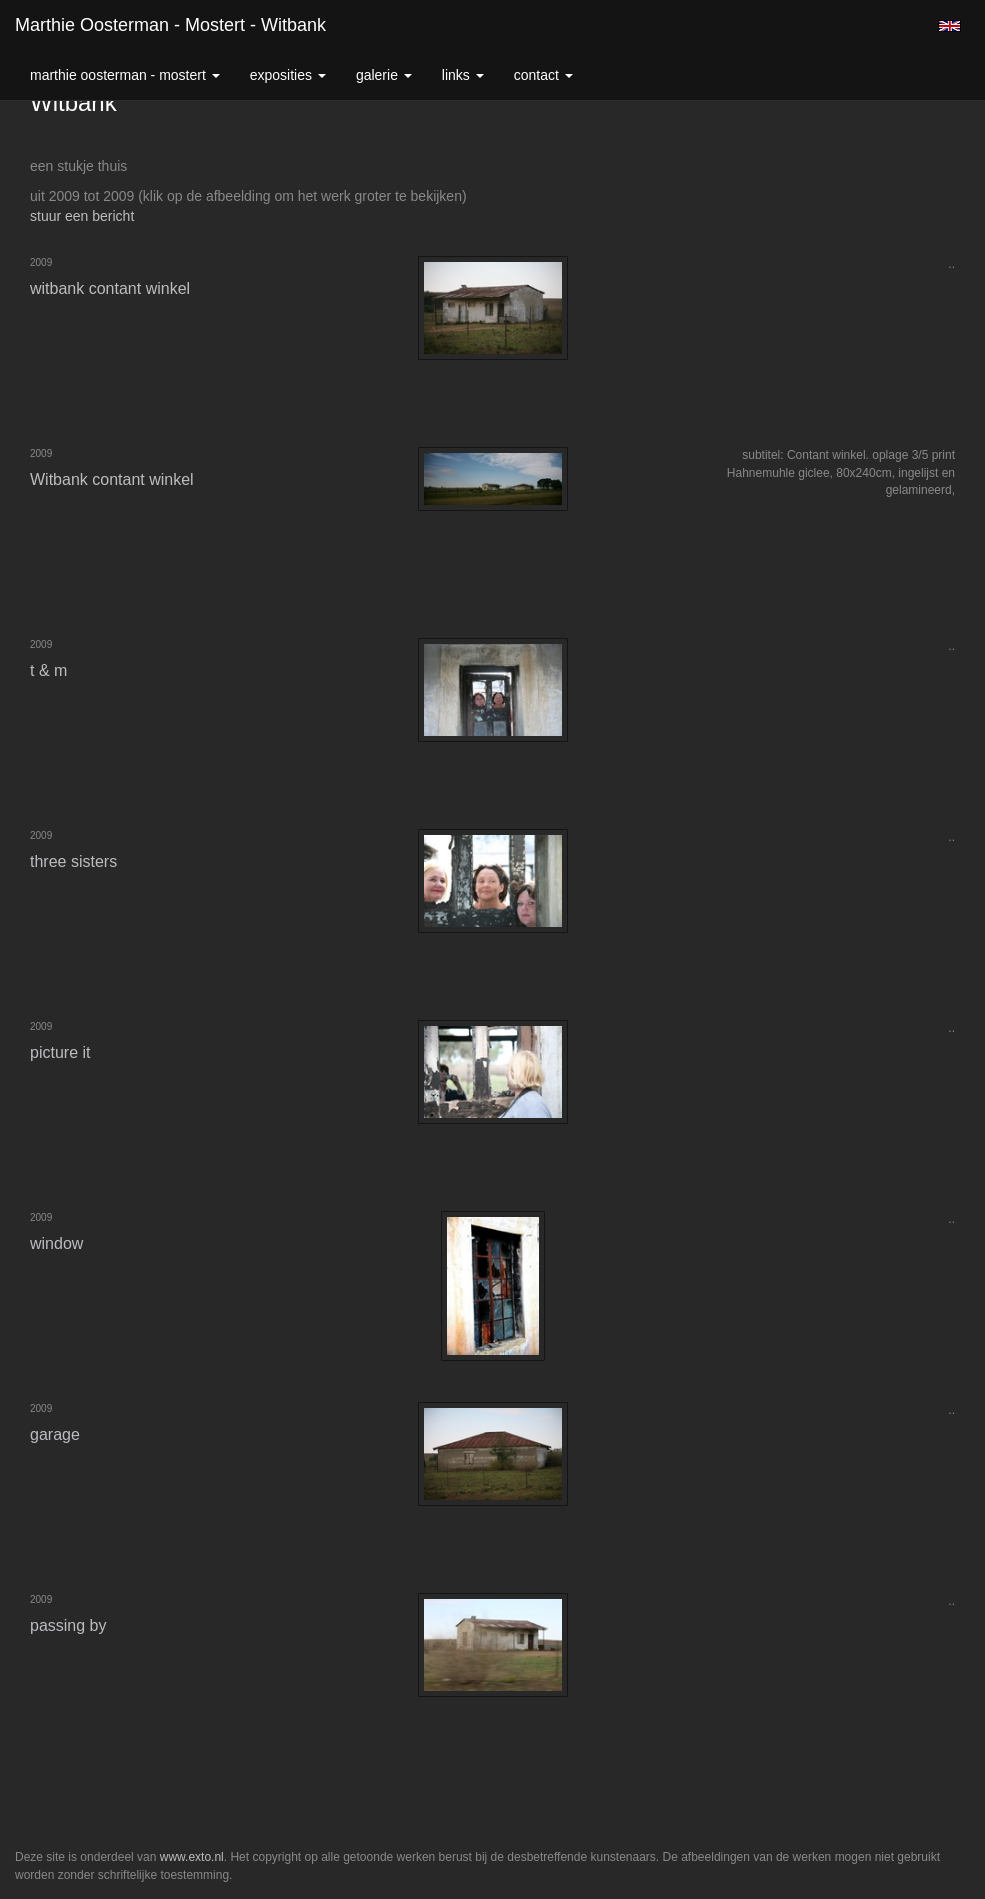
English (949, 26)
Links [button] (463, 75)
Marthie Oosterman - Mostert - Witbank (170, 25)
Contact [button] (543, 75)
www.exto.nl (192, 1857)
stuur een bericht (82, 216)
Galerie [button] (384, 75)
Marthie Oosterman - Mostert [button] (125, 75)
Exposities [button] (288, 75)
